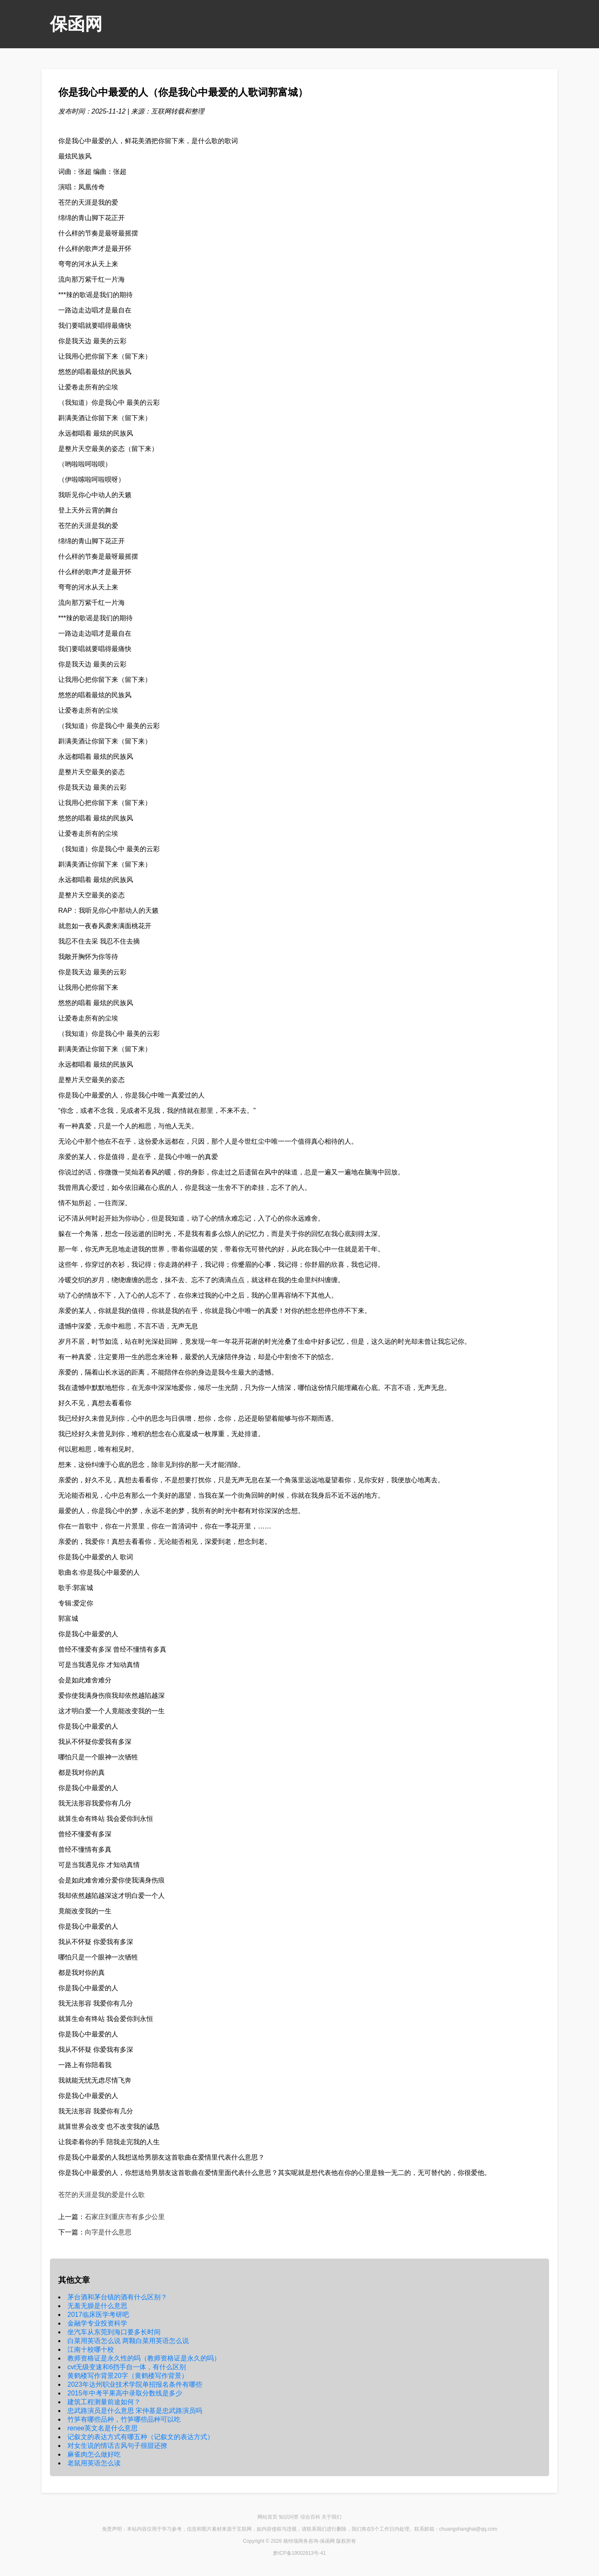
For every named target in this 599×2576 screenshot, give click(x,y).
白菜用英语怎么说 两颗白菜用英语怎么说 (128, 2340)
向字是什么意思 (108, 2232)
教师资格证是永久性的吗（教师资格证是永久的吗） (143, 2358)
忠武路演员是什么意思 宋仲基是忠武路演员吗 (134, 2410)
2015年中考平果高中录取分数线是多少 (124, 2393)
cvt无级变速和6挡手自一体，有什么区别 (126, 2366)
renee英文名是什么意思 (102, 2428)
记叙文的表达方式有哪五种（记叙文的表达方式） (140, 2436)
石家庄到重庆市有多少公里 (125, 2216)
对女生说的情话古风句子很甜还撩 (117, 2445)
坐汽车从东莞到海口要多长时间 (114, 2332)
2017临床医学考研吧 (98, 2314)
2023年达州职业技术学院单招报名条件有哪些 (134, 2384)
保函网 (76, 24)
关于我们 (332, 2517)
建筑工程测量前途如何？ (104, 2401)
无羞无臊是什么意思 (97, 2305)
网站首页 (267, 2517)
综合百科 (310, 2517)
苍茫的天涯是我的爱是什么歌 (101, 2194)
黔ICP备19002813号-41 (299, 2553)
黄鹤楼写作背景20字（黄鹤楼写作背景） (127, 2375)
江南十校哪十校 (90, 2349)
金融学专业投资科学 (97, 2323)
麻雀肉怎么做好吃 (94, 2454)
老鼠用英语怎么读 (94, 2463)
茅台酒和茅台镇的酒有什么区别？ (117, 2297)
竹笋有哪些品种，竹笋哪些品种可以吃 (124, 2419)
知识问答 (289, 2517)
